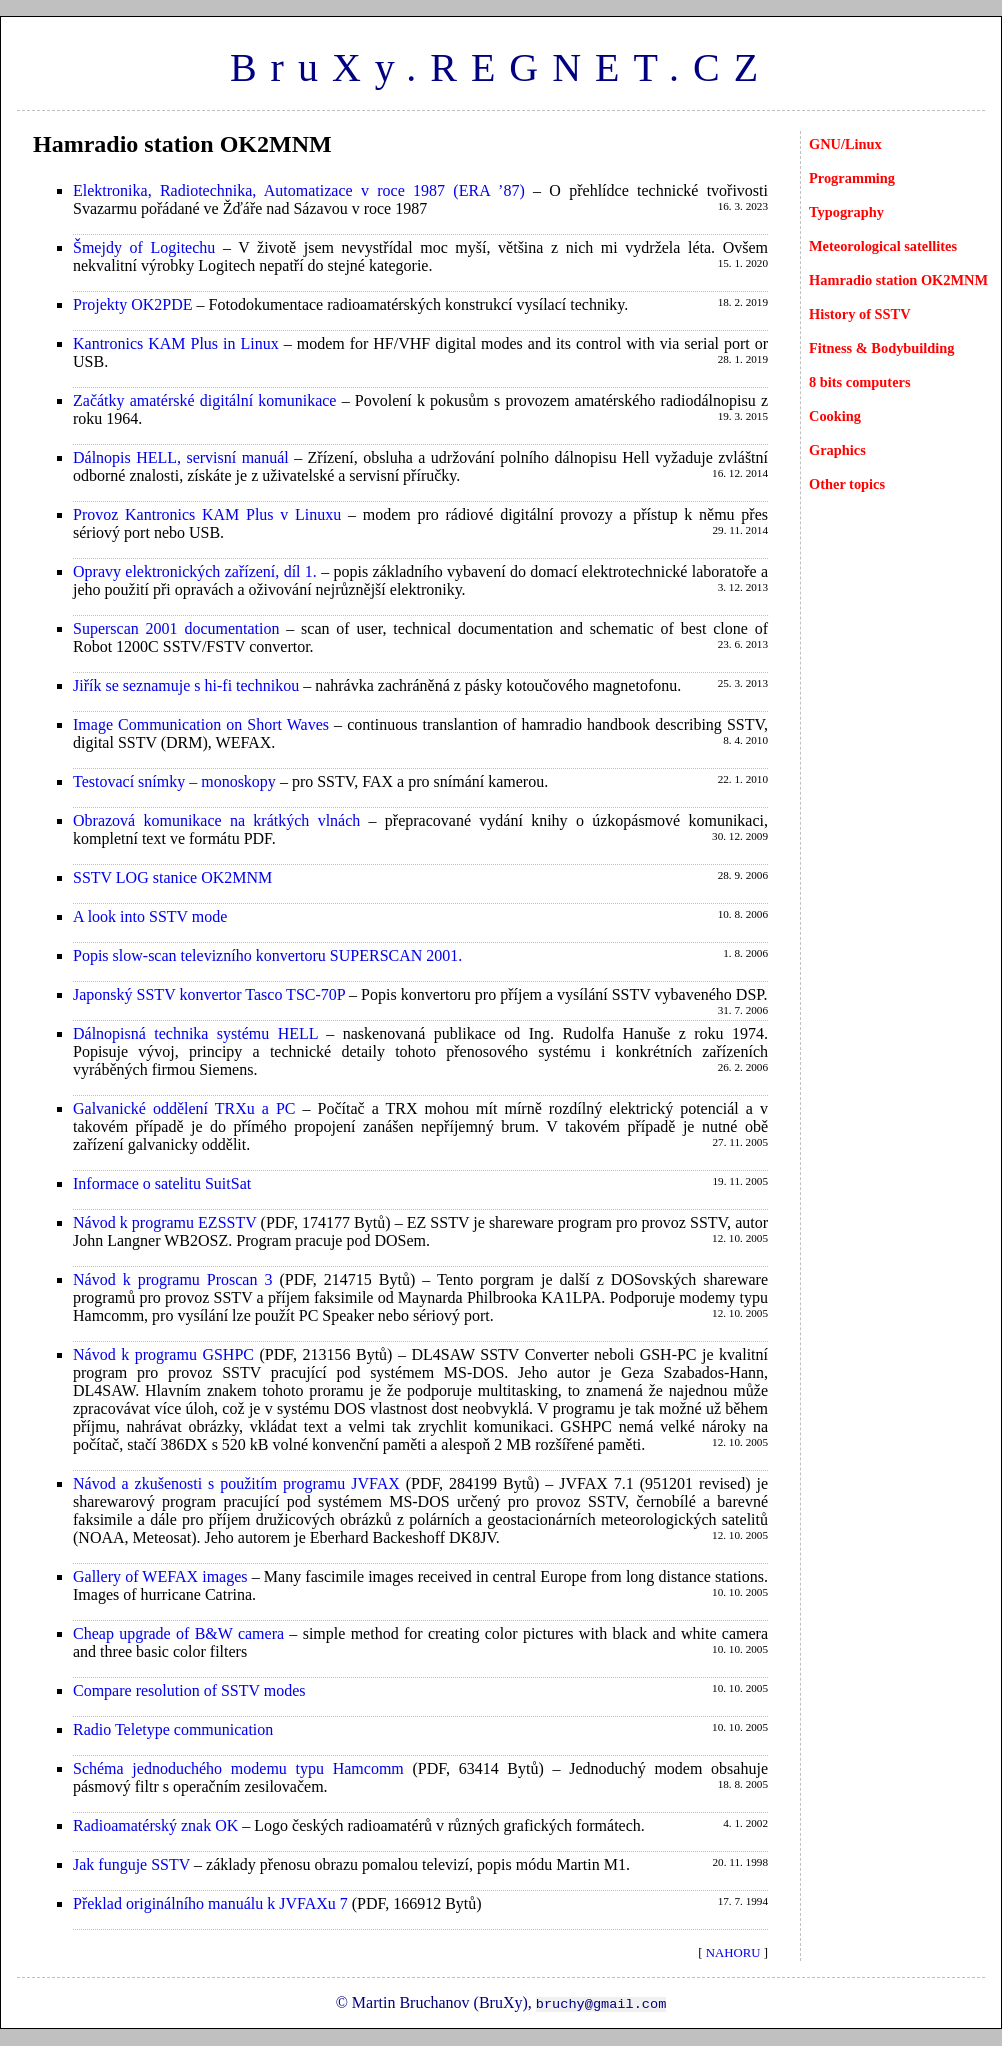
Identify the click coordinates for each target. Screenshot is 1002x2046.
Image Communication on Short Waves (201, 724)
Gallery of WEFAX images (160, 1576)
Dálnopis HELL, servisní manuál (181, 457)
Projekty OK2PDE (133, 304)
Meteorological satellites (883, 246)
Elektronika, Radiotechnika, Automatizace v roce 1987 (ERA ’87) (299, 190)
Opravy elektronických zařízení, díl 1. (195, 571)
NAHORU (733, 1953)
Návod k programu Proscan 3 (172, 1279)
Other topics (847, 484)
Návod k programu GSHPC (163, 1354)
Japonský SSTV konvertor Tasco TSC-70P (209, 994)
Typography (846, 212)
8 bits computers (860, 382)
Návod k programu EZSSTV (164, 1222)
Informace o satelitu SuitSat (162, 1183)
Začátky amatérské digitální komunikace (204, 400)
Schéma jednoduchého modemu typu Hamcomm (238, 1768)
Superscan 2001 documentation (176, 628)
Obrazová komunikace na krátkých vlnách (216, 820)
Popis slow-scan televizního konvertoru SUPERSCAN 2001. (267, 955)
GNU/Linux (845, 144)
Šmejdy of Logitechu (144, 247)
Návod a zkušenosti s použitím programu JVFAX (236, 1483)
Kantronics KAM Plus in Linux (176, 343)
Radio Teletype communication (173, 1729)
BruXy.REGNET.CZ (501, 67)
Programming (852, 178)
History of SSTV (860, 314)
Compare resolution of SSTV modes (189, 1690)
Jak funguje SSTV (131, 1864)
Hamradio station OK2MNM (898, 280)
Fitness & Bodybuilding (882, 348)
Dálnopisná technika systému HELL (195, 1033)
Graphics (837, 450)
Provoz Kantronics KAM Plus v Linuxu (207, 514)
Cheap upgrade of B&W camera (178, 1633)
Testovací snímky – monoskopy (174, 781)
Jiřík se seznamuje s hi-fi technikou (186, 685)
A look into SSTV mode (150, 916)
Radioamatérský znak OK (155, 1825)
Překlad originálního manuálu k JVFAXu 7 (210, 1903)
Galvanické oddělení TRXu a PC (184, 1108)
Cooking (835, 416)
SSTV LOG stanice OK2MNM (172, 877)
